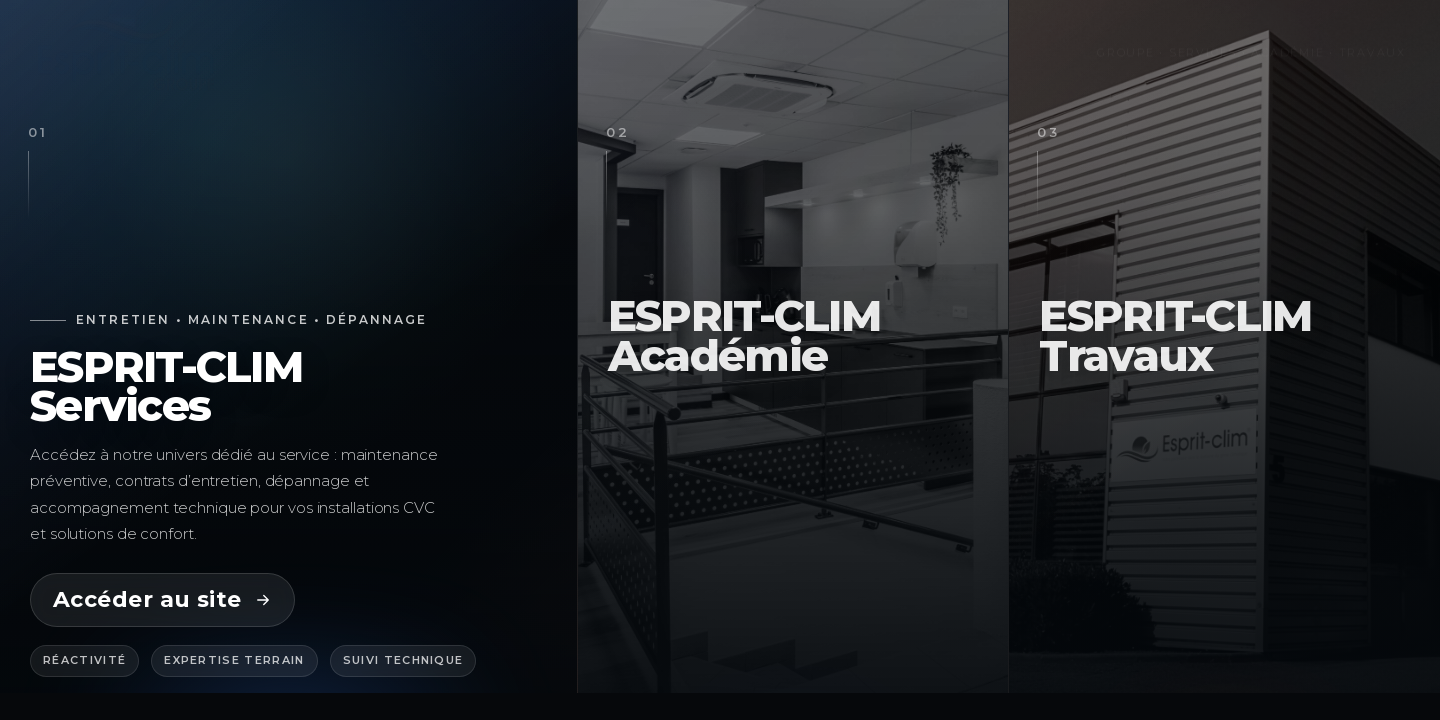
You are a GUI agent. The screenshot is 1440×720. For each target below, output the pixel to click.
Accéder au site (162, 599)
